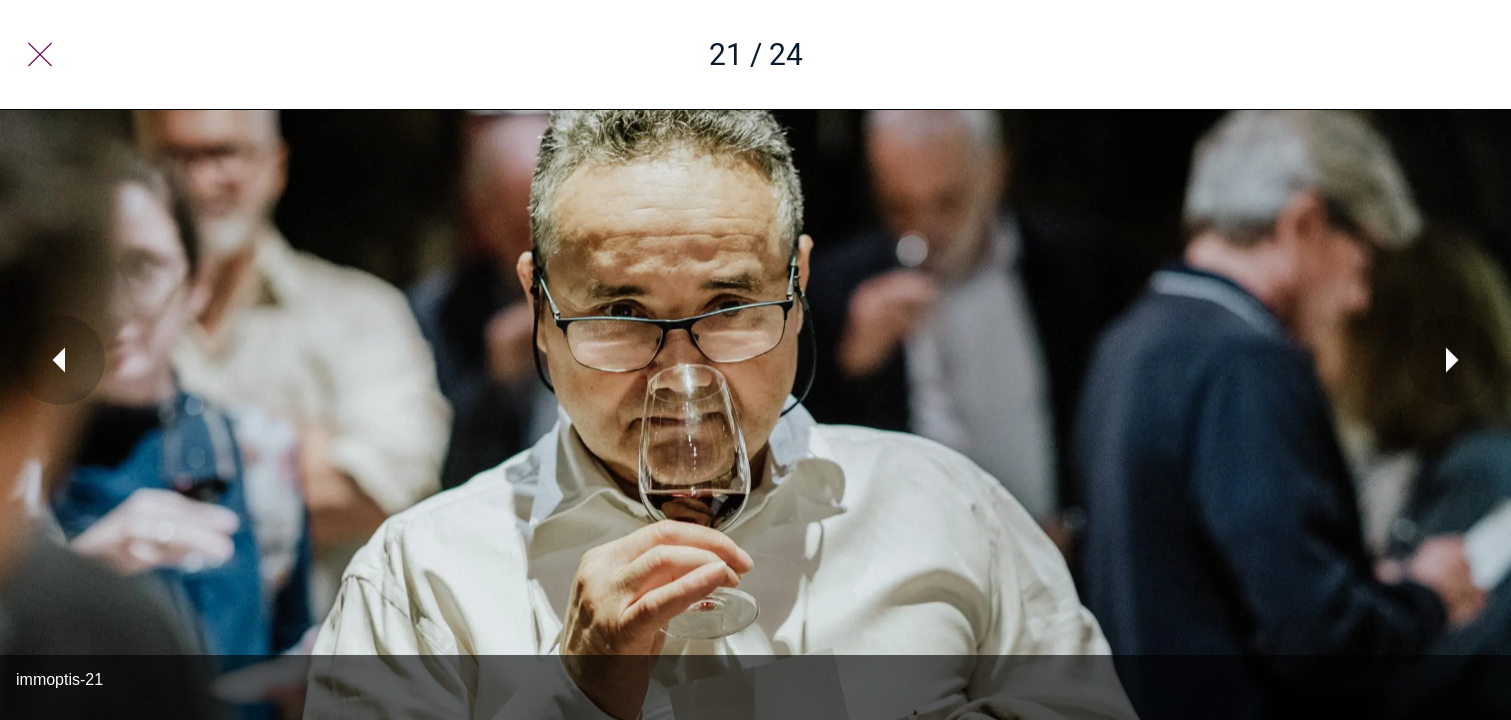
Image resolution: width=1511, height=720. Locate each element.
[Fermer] (40, 55)
